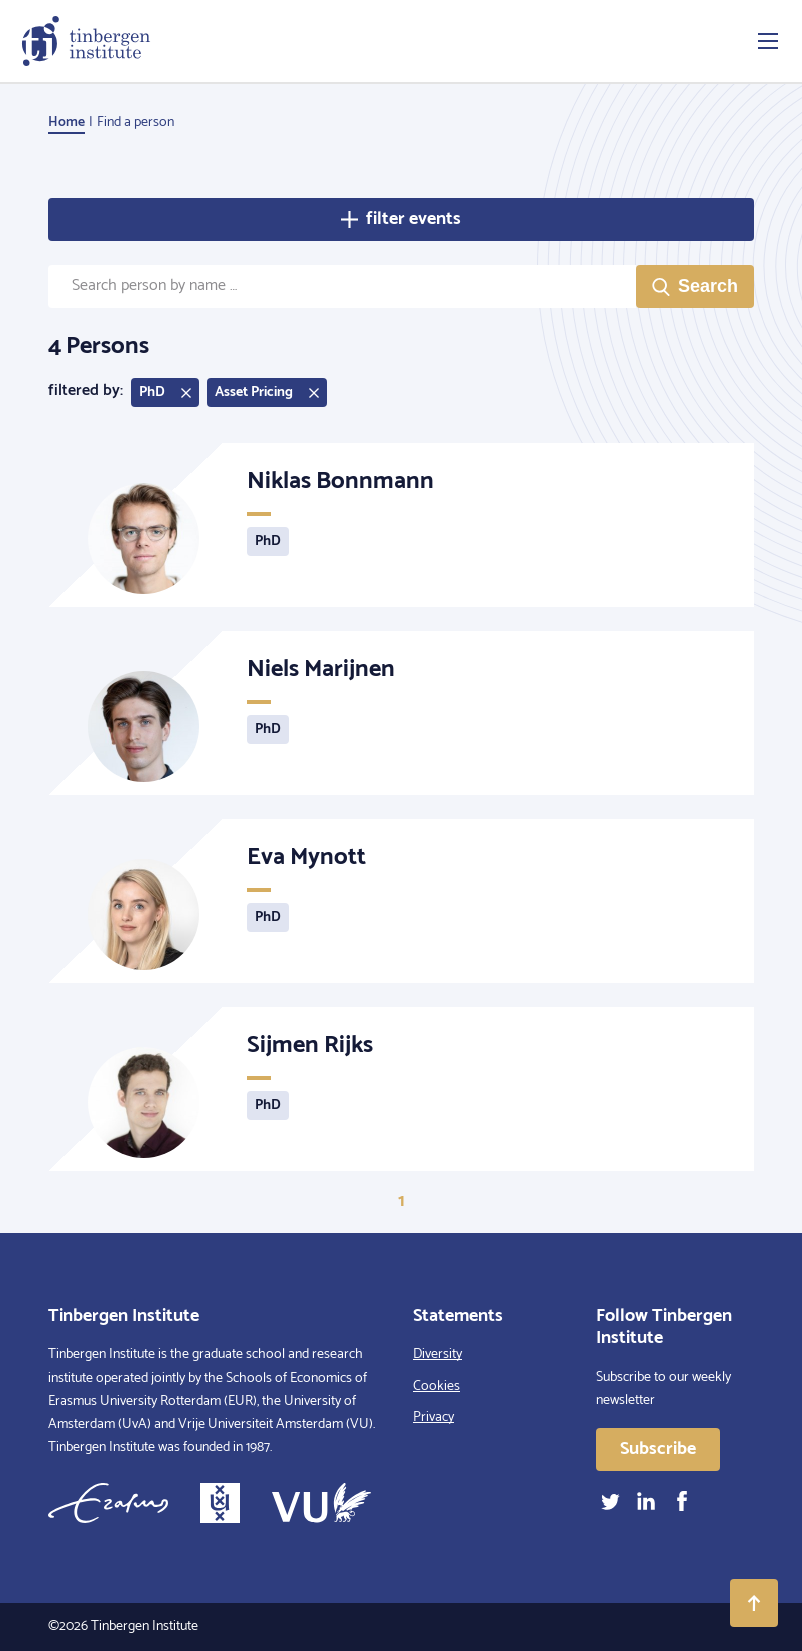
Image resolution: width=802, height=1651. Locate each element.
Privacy (433, 1417)
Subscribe (658, 1449)
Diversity (437, 1354)
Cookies (436, 1386)
